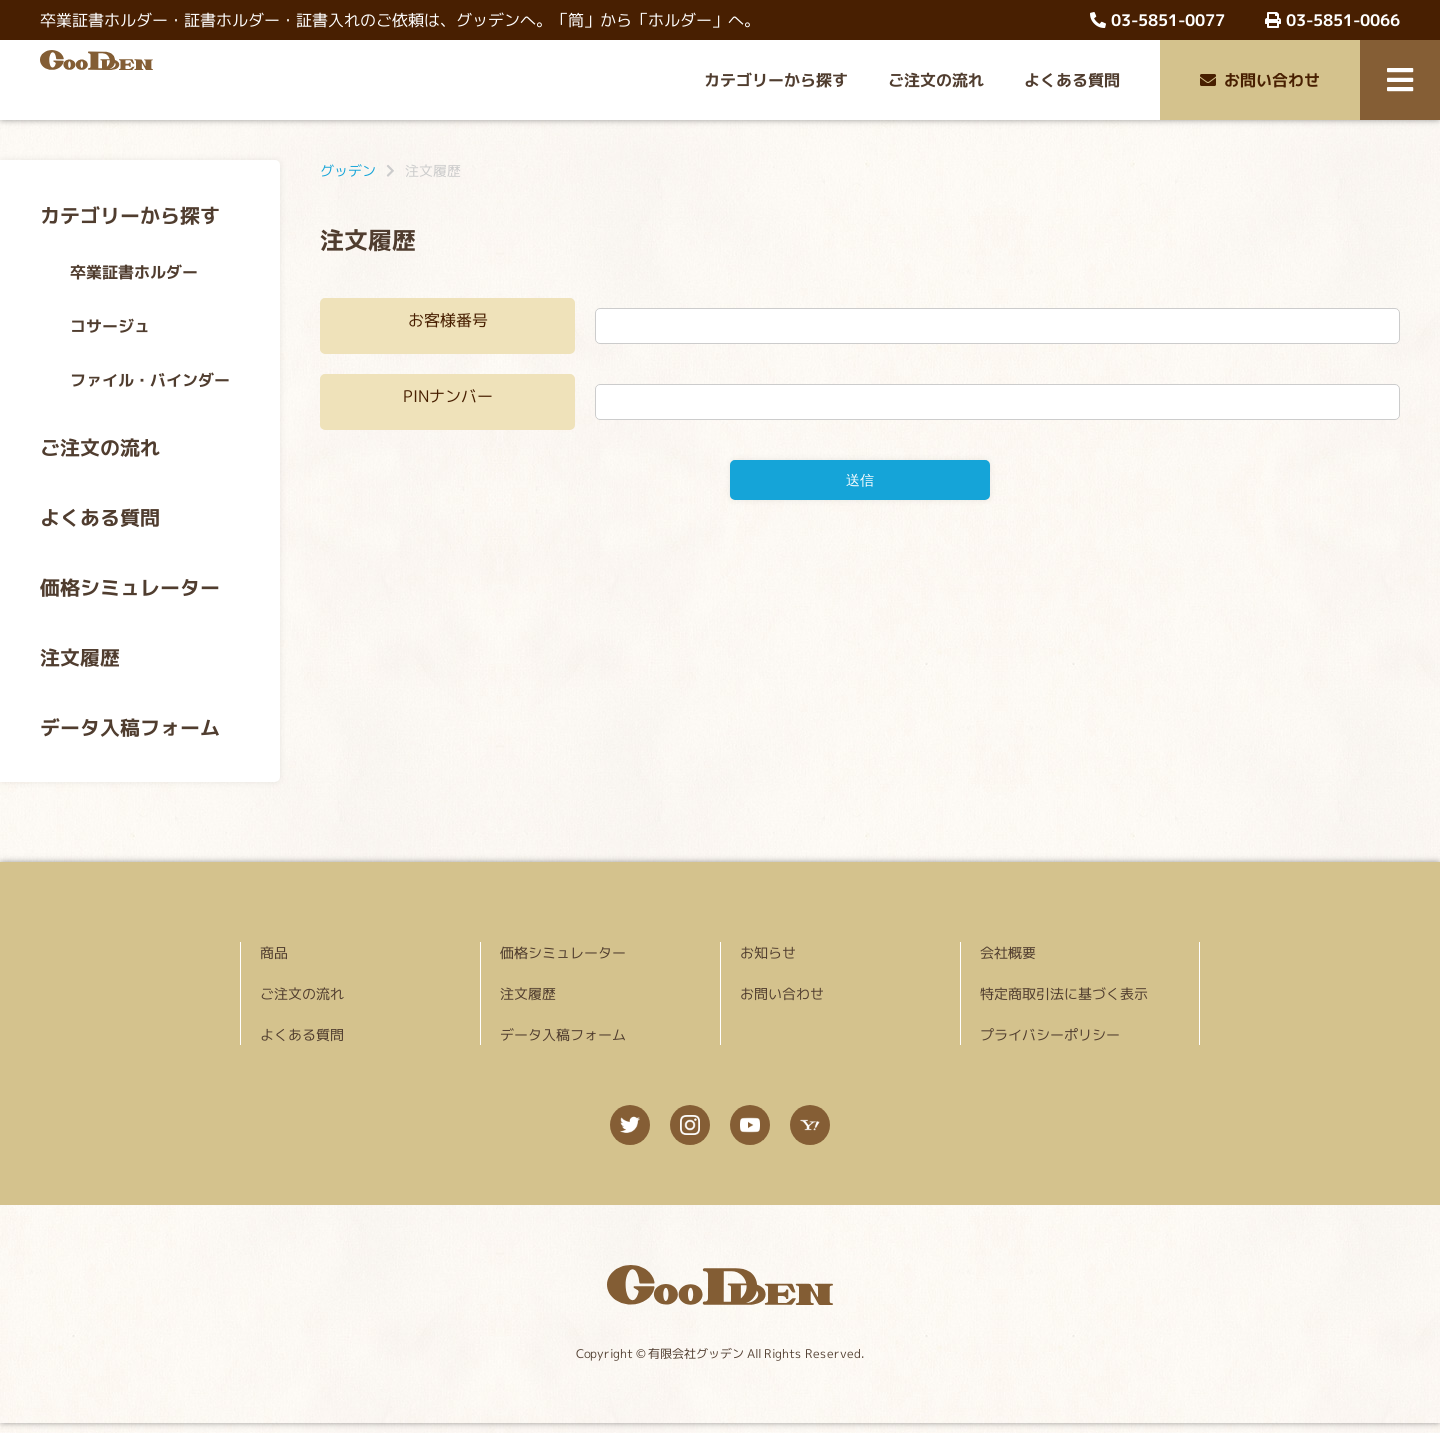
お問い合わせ (1260, 80)
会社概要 (1008, 952)
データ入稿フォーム (130, 727)
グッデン (348, 170)
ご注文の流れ (936, 80)
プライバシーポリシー (1050, 1034)
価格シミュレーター (130, 587)
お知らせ (768, 952)
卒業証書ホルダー (134, 272)
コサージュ (110, 326)
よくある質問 (1072, 80)
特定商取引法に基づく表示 (1064, 993)
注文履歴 (80, 657)
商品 (274, 952)
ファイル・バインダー (150, 380)
